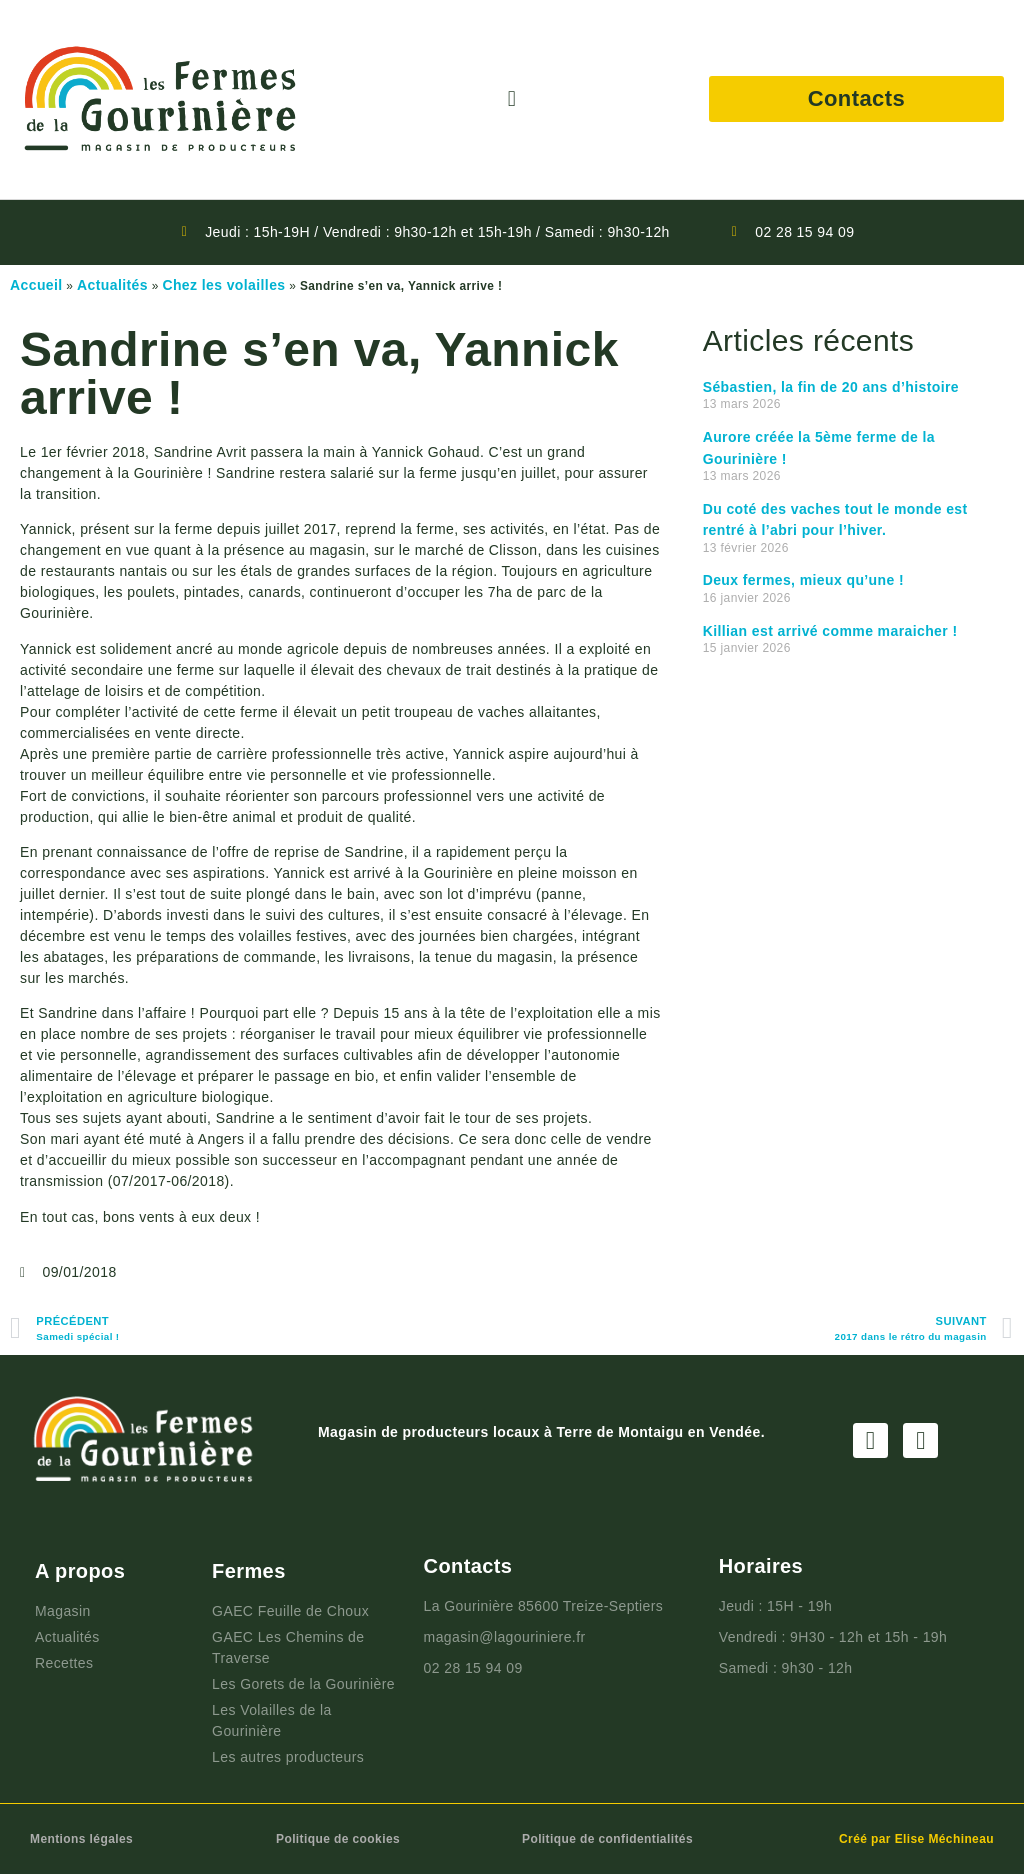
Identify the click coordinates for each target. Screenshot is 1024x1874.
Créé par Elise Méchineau (916, 1839)
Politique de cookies (338, 1839)
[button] (511, 99)
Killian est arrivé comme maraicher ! (830, 631)
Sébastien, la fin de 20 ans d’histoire (831, 387)
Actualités (112, 285)
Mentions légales (81, 1839)
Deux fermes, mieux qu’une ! (803, 580)
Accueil (36, 285)
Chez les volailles (223, 285)
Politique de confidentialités (607, 1839)
